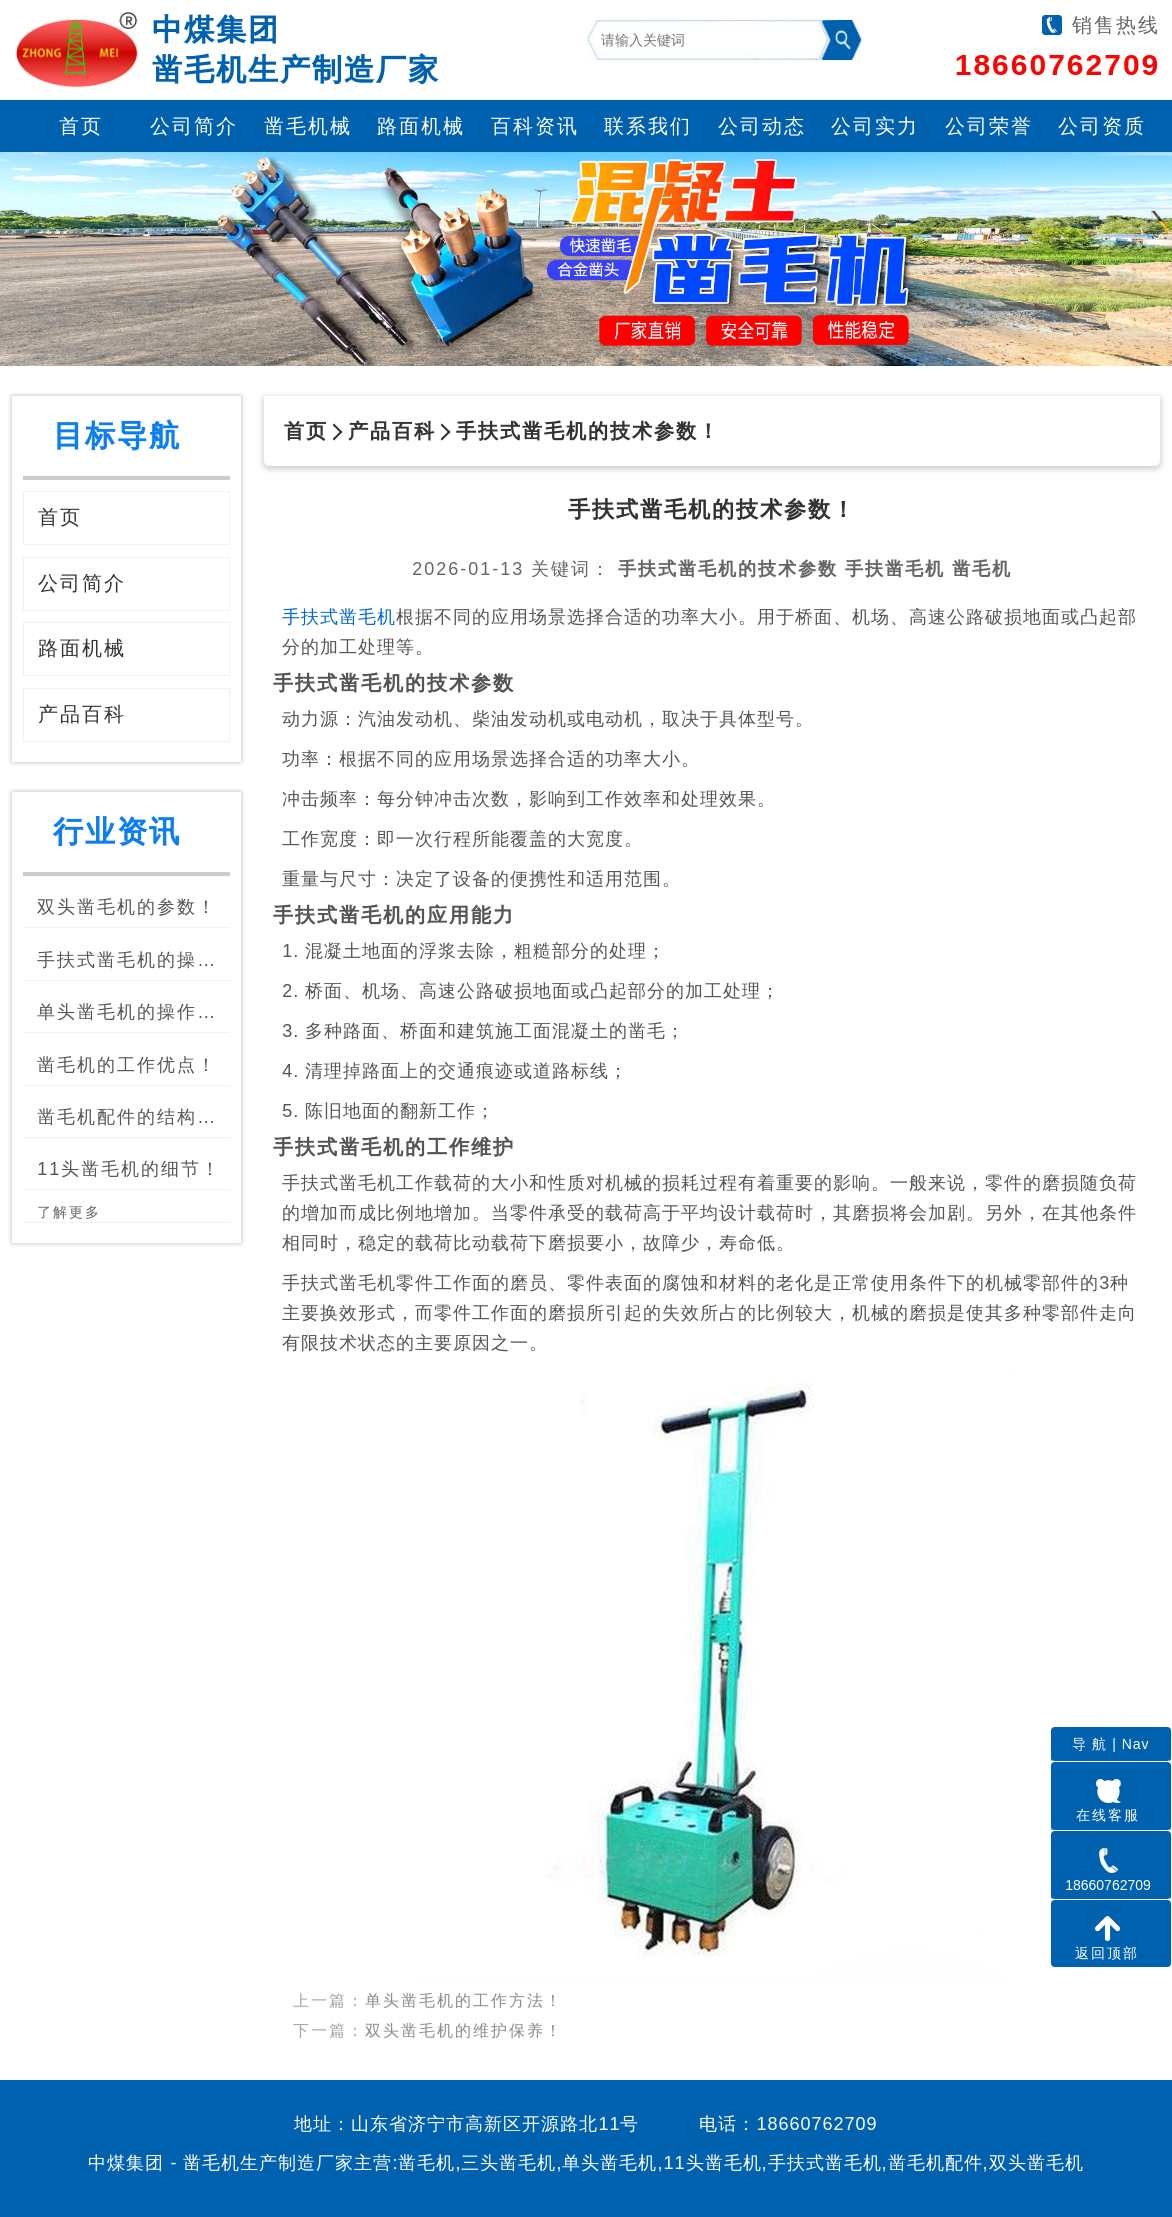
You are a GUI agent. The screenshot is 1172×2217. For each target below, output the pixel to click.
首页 (81, 126)
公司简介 (194, 126)
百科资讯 (535, 126)
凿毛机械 (308, 126)
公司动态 (762, 126)
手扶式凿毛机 (339, 617)
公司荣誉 (989, 126)
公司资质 (1102, 126)
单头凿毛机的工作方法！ (464, 1983)
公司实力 (875, 126)
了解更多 (69, 1212)
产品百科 (392, 431)
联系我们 (648, 126)
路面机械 (421, 126)
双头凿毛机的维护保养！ (464, 2013)
